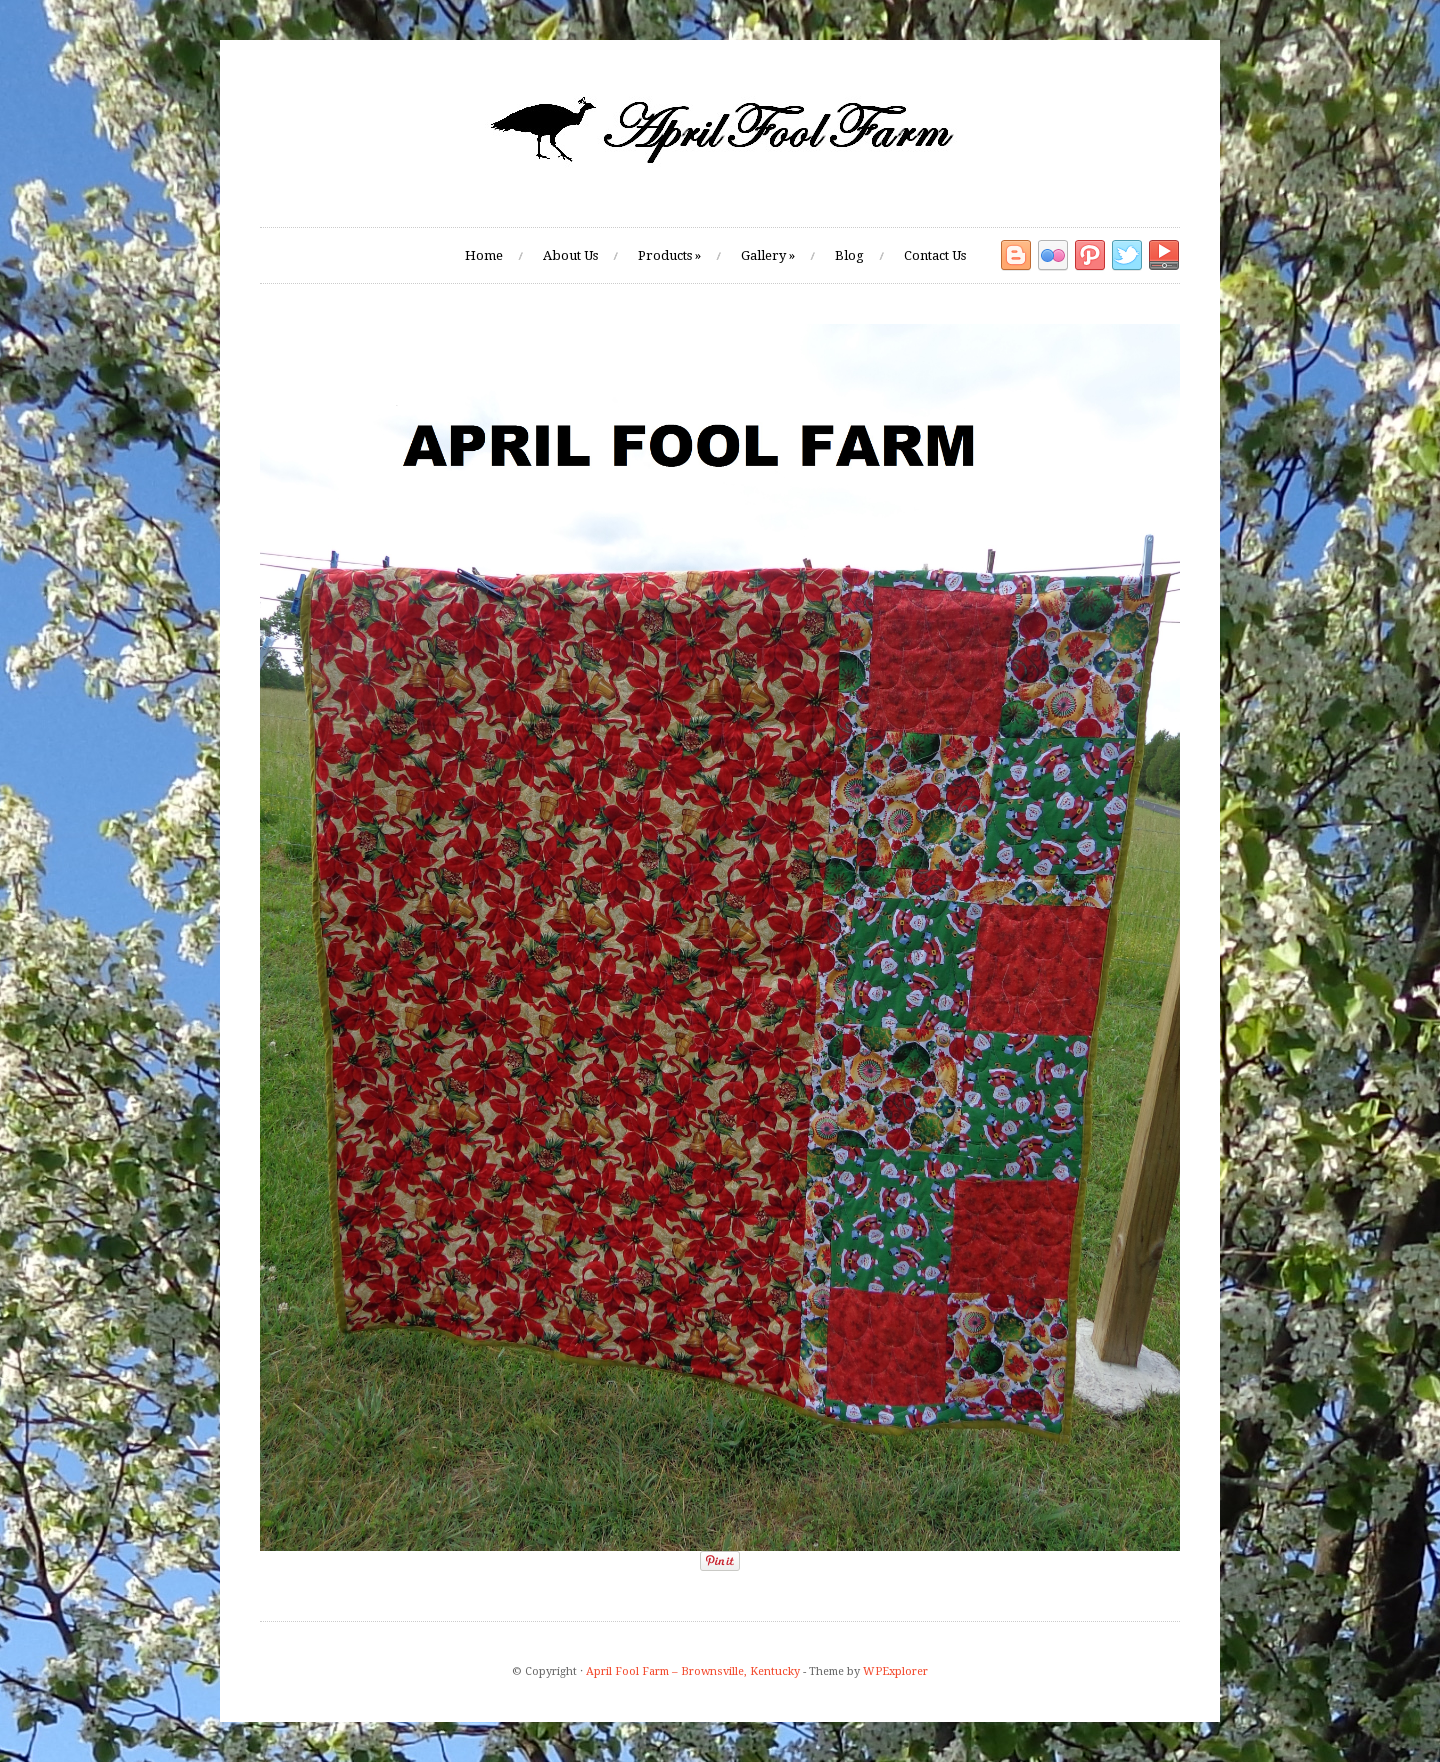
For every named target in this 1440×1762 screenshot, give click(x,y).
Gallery (768, 255)
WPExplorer (895, 1671)
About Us (570, 255)
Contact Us (935, 255)
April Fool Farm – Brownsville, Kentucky (693, 1671)
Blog (849, 255)
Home (484, 255)
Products (669, 255)
